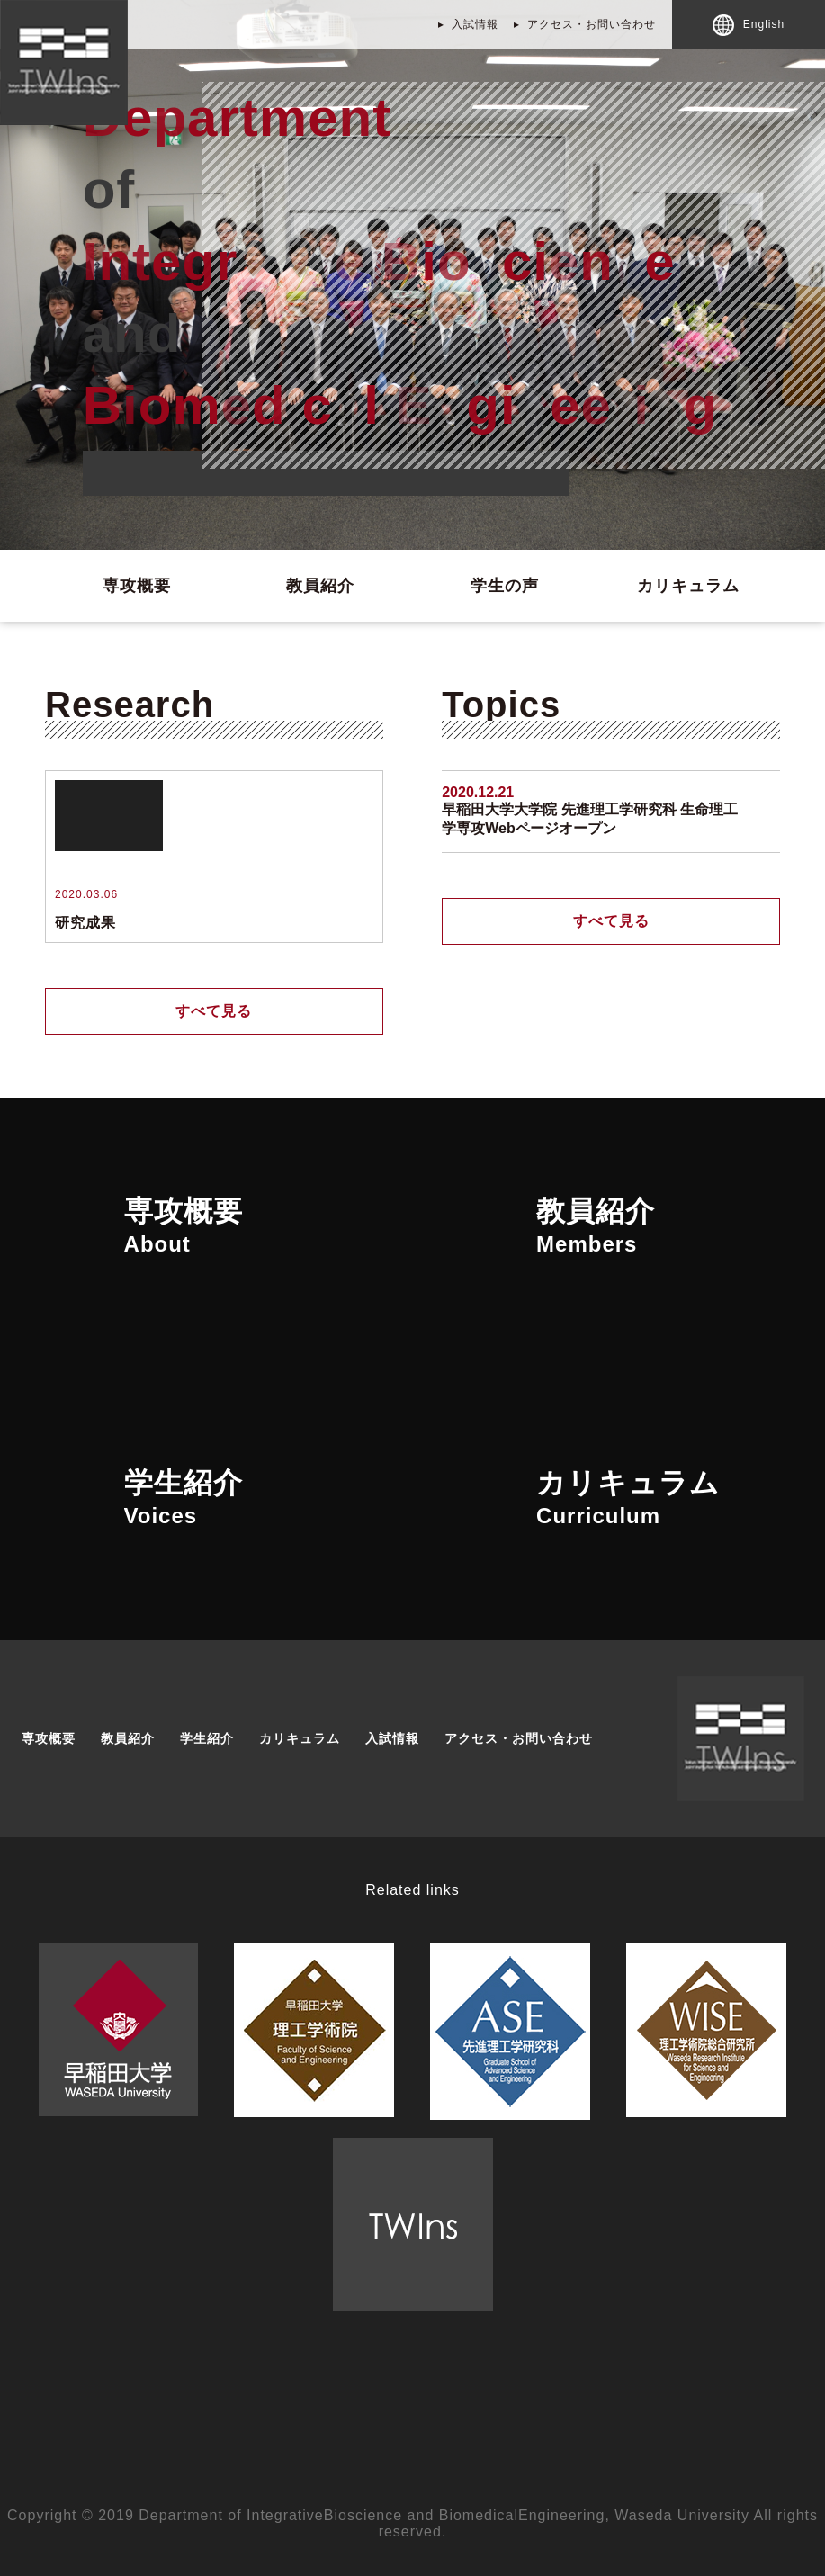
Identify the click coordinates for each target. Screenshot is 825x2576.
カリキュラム (688, 586)
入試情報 (475, 24)
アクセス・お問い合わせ (591, 24)
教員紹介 (320, 586)
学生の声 (505, 586)
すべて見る (213, 1011)
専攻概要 (137, 586)
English (749, 25)
